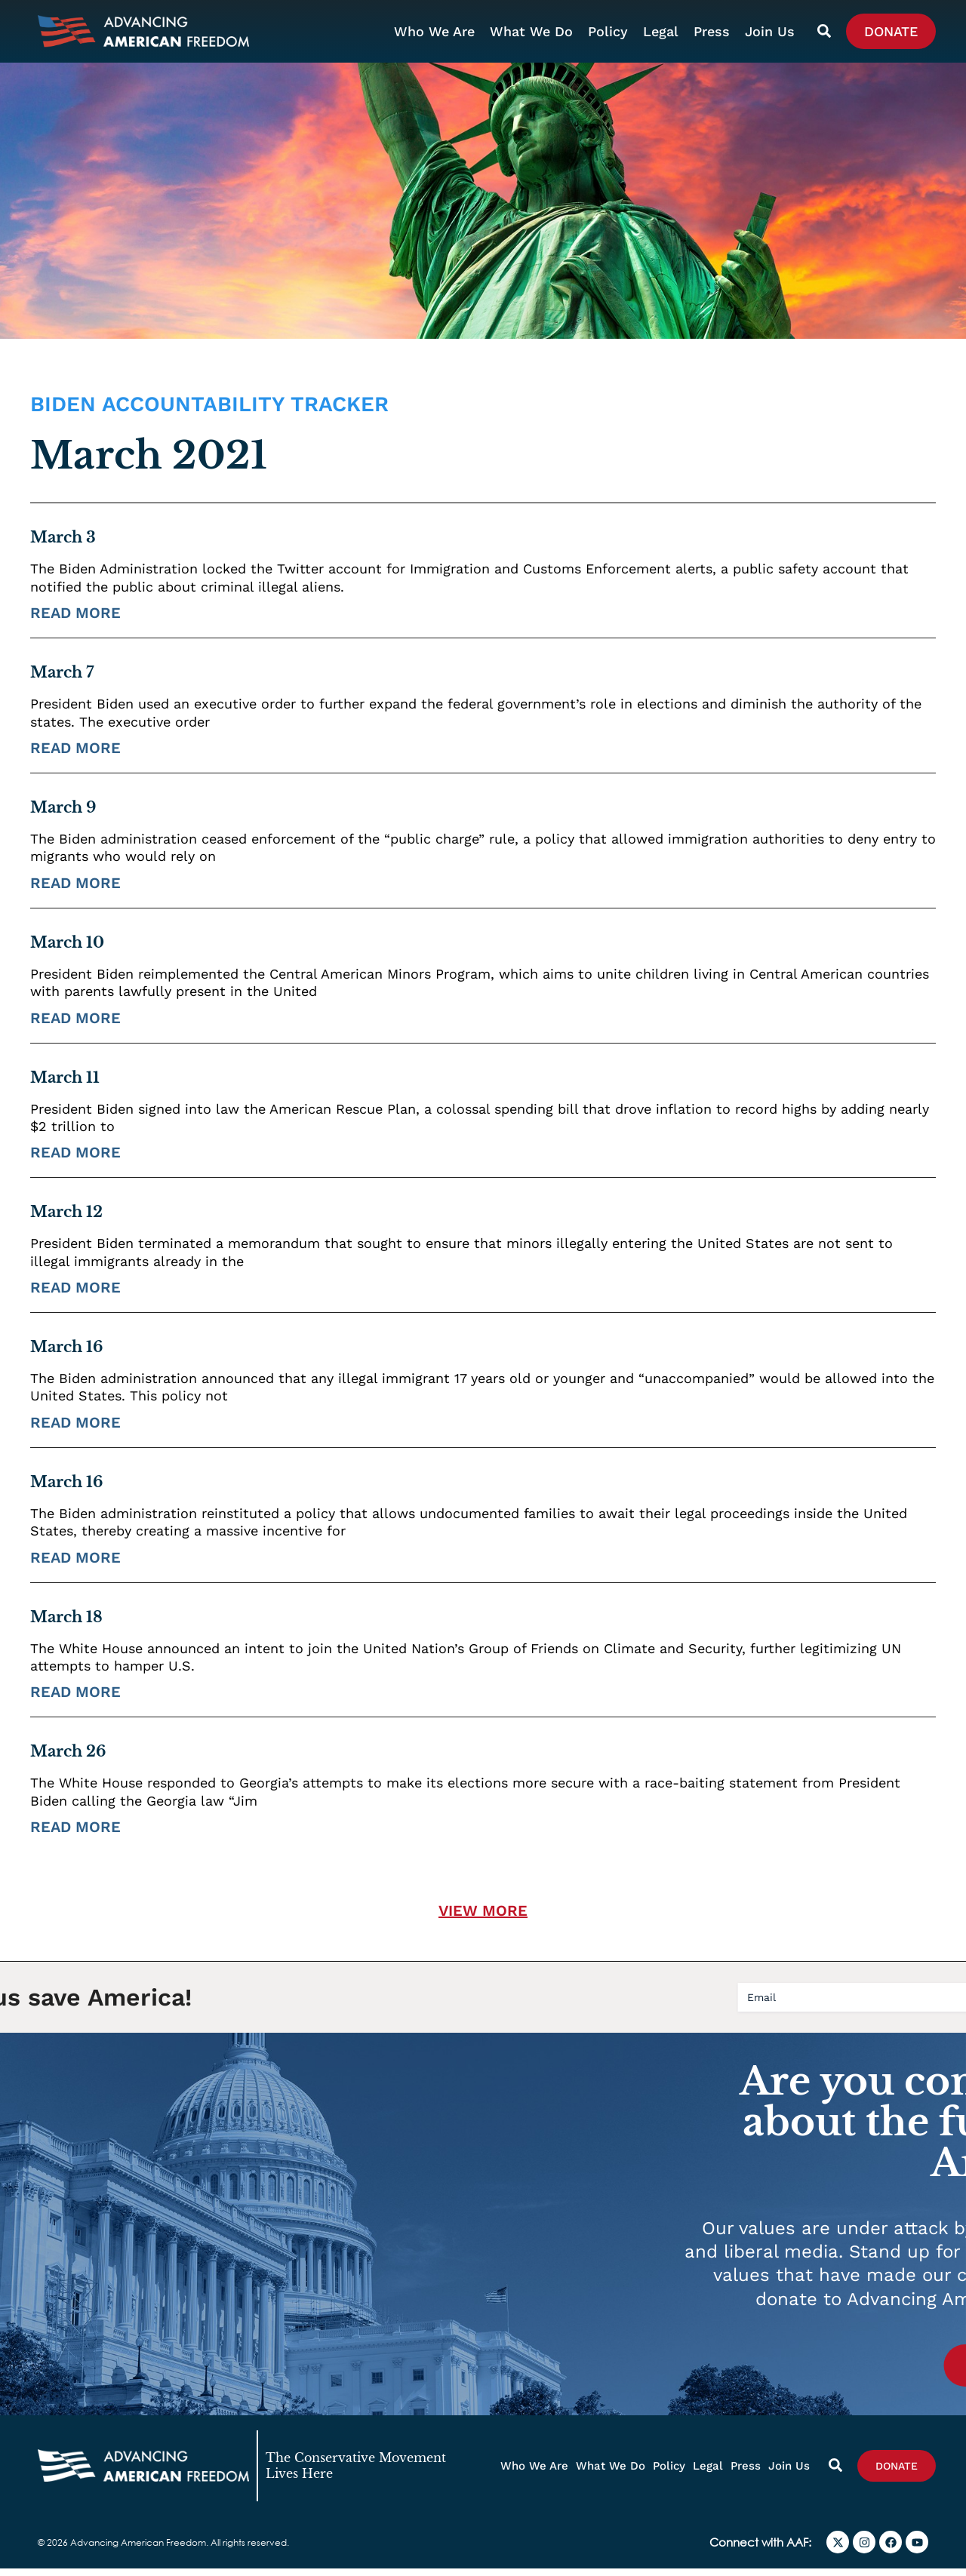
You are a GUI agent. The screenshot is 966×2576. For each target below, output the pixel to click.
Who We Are (434, 31)
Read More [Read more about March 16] (75, 1429)
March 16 (66, 1354)
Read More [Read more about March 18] (75, 1699)
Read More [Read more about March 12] (75, 1294)
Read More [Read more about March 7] (75, 754)
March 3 (63, 545)
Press (712, 31)
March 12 (66, 1219)
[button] (483, 1918)
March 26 (68, 1759)
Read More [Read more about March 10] (75, 1025)
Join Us (770, 31)
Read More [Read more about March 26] (75, 1834)
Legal (660, 31)
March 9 (63, 814)
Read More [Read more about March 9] (75, 890)
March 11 (65, 1084)
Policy (608, 31)
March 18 (66, 1624)
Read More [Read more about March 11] (75, 1160)
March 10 (67, 949)
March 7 (62, 680)
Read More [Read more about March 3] (75, 620)
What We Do (531, 31)
